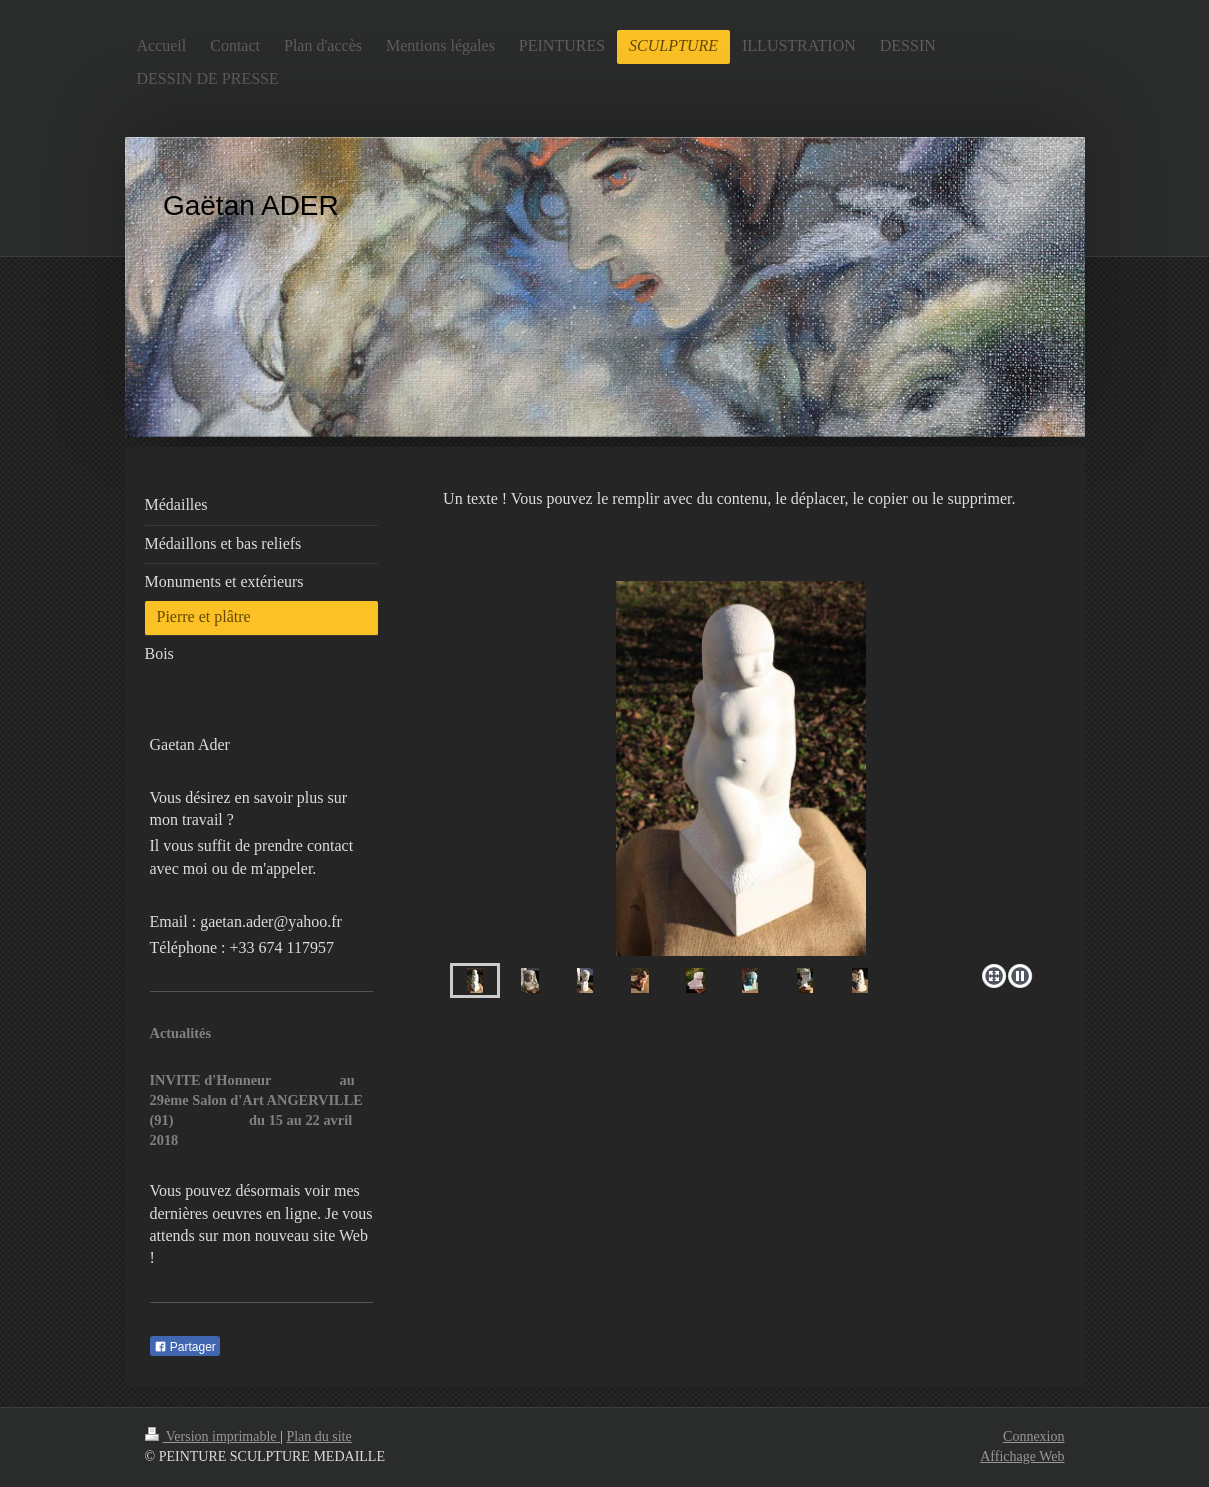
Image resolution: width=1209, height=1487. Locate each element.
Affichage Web (1022, 1456)
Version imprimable (213, 1436)
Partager (185, 1347)
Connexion (1033, 1436)
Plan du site (318, 1436)
